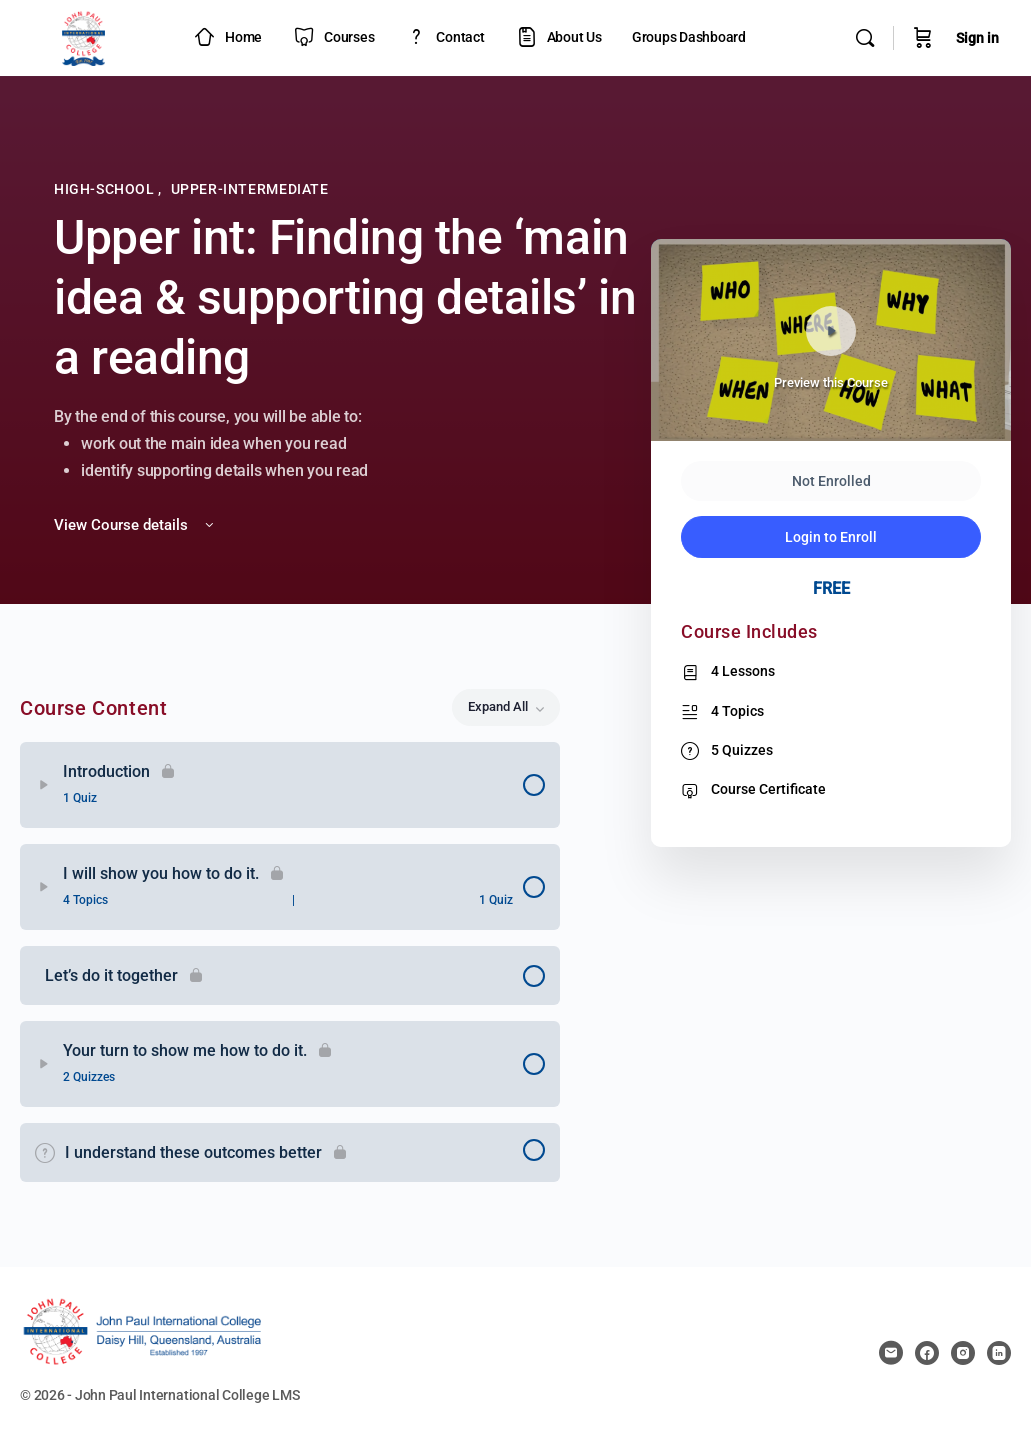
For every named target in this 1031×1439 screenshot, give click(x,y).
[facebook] (927, 1353)
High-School (106, 189)
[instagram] (963, 1353)
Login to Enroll (831, 537)
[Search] (865, 38)
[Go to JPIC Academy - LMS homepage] (84, 36)
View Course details (135, 525)
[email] (891, 1353)
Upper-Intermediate (250, 189)
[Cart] (923, 38)
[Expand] (44, 785)
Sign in (977, 38)
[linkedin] (999, 1353)
